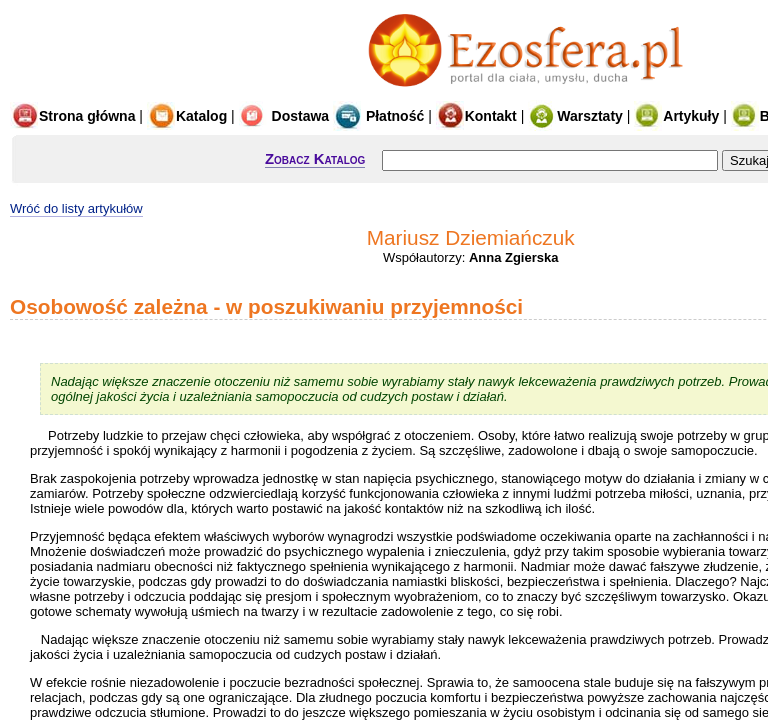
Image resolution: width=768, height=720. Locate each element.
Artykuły (676, 116)
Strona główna (72, 116)
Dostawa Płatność (332, 116)
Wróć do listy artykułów (76, 208)
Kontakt (476, 116)
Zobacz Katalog (315, 158)
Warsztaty (575, 116)
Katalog (187, 116)
